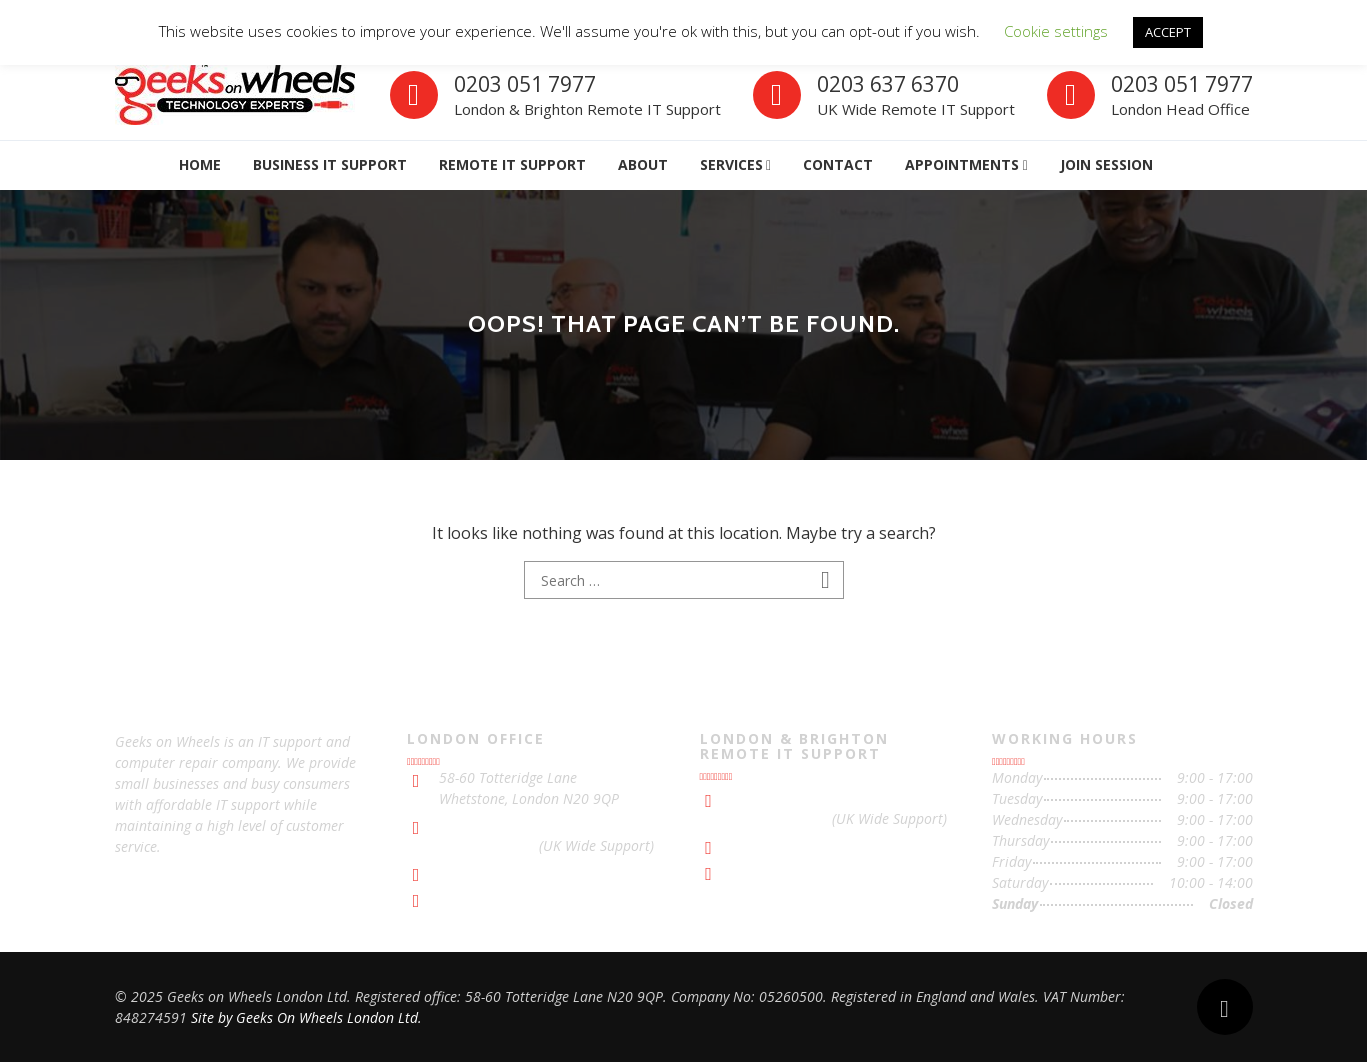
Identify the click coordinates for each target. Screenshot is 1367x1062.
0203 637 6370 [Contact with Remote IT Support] (888, 84)
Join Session (1106, 164)
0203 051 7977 (525, 84)
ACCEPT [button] (1168, 32)
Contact (838, 164)
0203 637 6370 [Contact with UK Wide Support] (487, 845)
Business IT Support (330, 164)
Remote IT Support (512, 164)
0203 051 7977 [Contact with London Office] (1182, 84)
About (643, 164)
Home (200, 164)
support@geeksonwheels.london (539, 871)
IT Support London (497, 897)
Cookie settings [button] (1056, 31)
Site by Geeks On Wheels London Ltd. (306, 1017)
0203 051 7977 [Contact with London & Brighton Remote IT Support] (780, 797)
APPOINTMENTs (962, 164)
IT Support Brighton (793, 870)
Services (731, 164)
